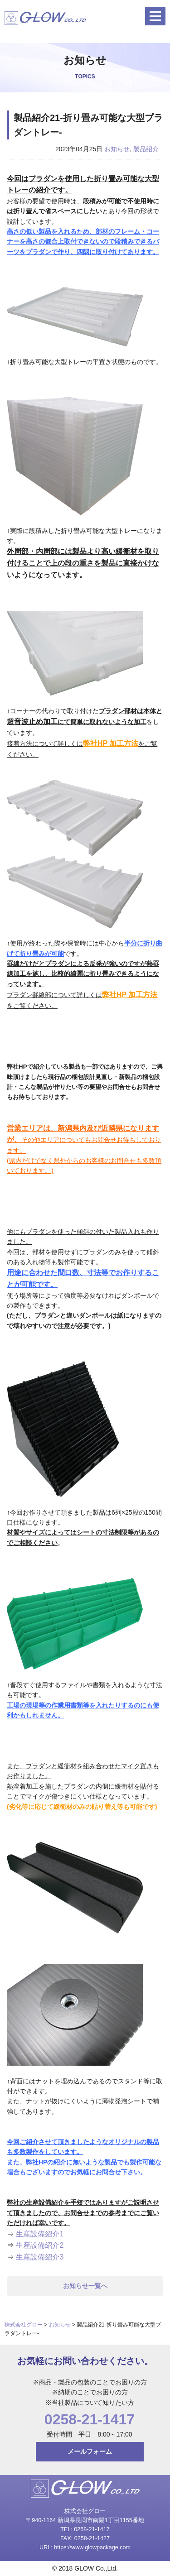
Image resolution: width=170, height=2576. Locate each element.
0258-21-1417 (89, 2419)
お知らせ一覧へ (85, 2285)
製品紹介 (146, 149)
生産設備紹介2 (39, 2245)
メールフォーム (90, 2451)
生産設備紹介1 (39, 2234)
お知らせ (117, 149)
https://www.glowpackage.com (92, 2547)
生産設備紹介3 (39, 2257)
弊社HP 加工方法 (110, 743)
